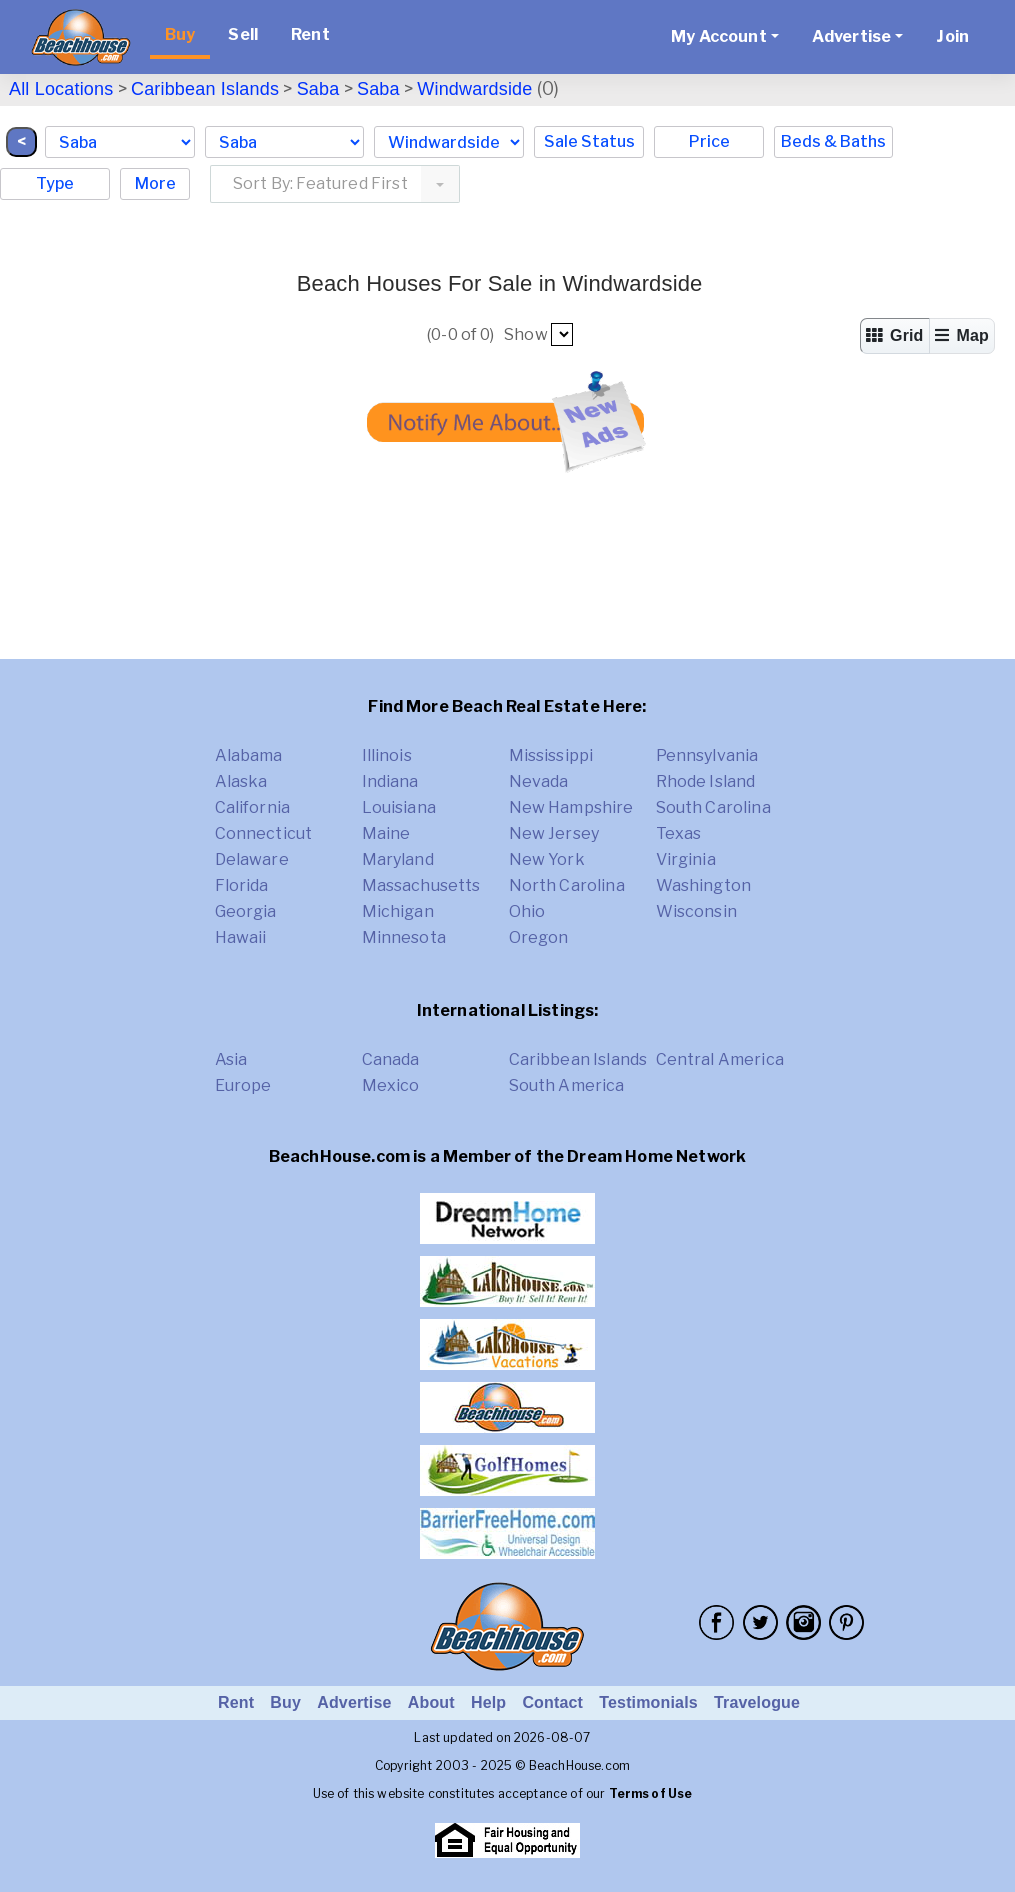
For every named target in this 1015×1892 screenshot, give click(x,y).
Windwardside (474, 89)
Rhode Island (706, 781)
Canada (391, 1059)
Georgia (246, 911)
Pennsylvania (707, 755)
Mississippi (551, 755)
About (431, 1702)
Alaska (241, 781)
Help (488, 1702)
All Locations (61, 89)
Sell (243, 34)
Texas (679, 833)
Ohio (527, 911)
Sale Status (589, 141)
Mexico (391, 1085)
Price (709, 141)
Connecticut (264, 833)
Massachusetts (421, 885)
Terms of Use (651, 1793)
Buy (180, 34)
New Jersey (554, 833)
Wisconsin (696, 911)
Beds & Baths (833, 141)
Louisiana (399, 807)
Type (55, 183)
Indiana (390, 781)
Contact (552, 1702)
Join (952, 36)
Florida (242, 885)
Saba (318, 89)
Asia (231, 1059)
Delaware (252, 859)
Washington (704, 885)
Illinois (387, 755)
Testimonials (648, 1702)
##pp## (562, 334)
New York (547, 859)
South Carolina (713, 807)
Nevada (539, 781)
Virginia (686, 859)
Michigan (398, 911)
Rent (310, 34)
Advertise (354, 1702)
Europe (243, 1085)
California (253, 807)
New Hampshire (571, 807)
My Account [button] (719, 36)
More (155, 183)
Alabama (249, 755)
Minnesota (404, 937)
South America (567, 1085)
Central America (720, 1059)
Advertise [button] (851, 36)
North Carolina (567, 885)
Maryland (398, 859)
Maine (386, 833)
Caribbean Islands (205, 89)
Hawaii (241, 937)
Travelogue (757, 1702)
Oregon (539, 937)
